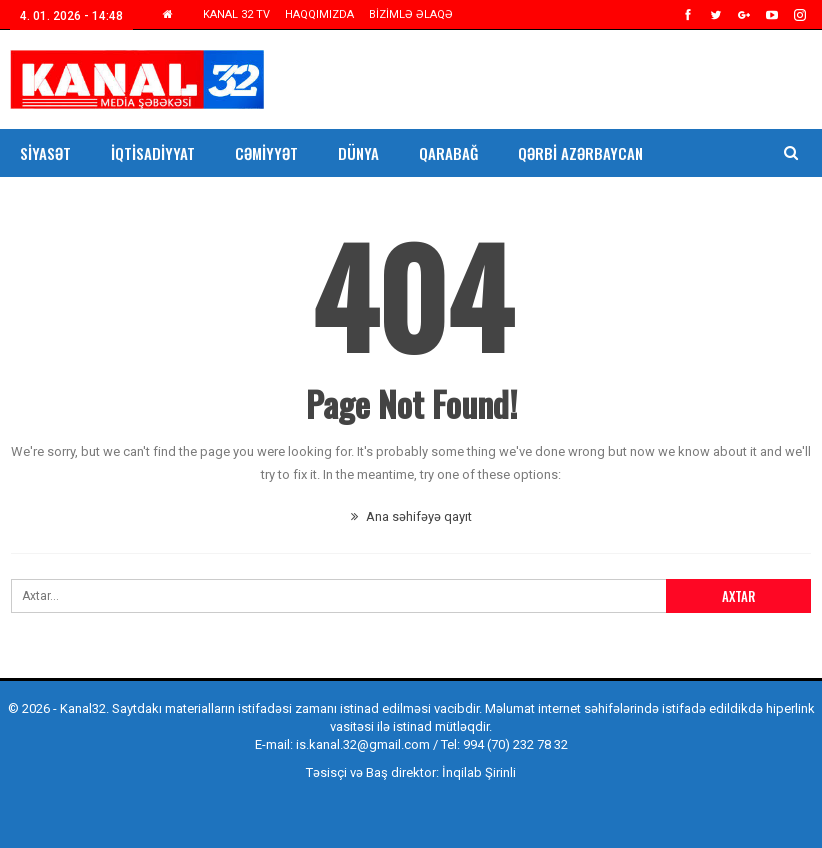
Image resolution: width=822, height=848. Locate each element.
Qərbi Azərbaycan (580, 153)
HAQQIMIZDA (319, 14)
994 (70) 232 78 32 (515, 744)
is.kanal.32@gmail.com (363, 744)
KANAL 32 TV (236, 14)
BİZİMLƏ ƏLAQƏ (411, 14)
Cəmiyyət (266, 153)
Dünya (358, 153)
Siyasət (45, 153)
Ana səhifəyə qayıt (411, 516)
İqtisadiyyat (153, 153)
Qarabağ (448, 153)
